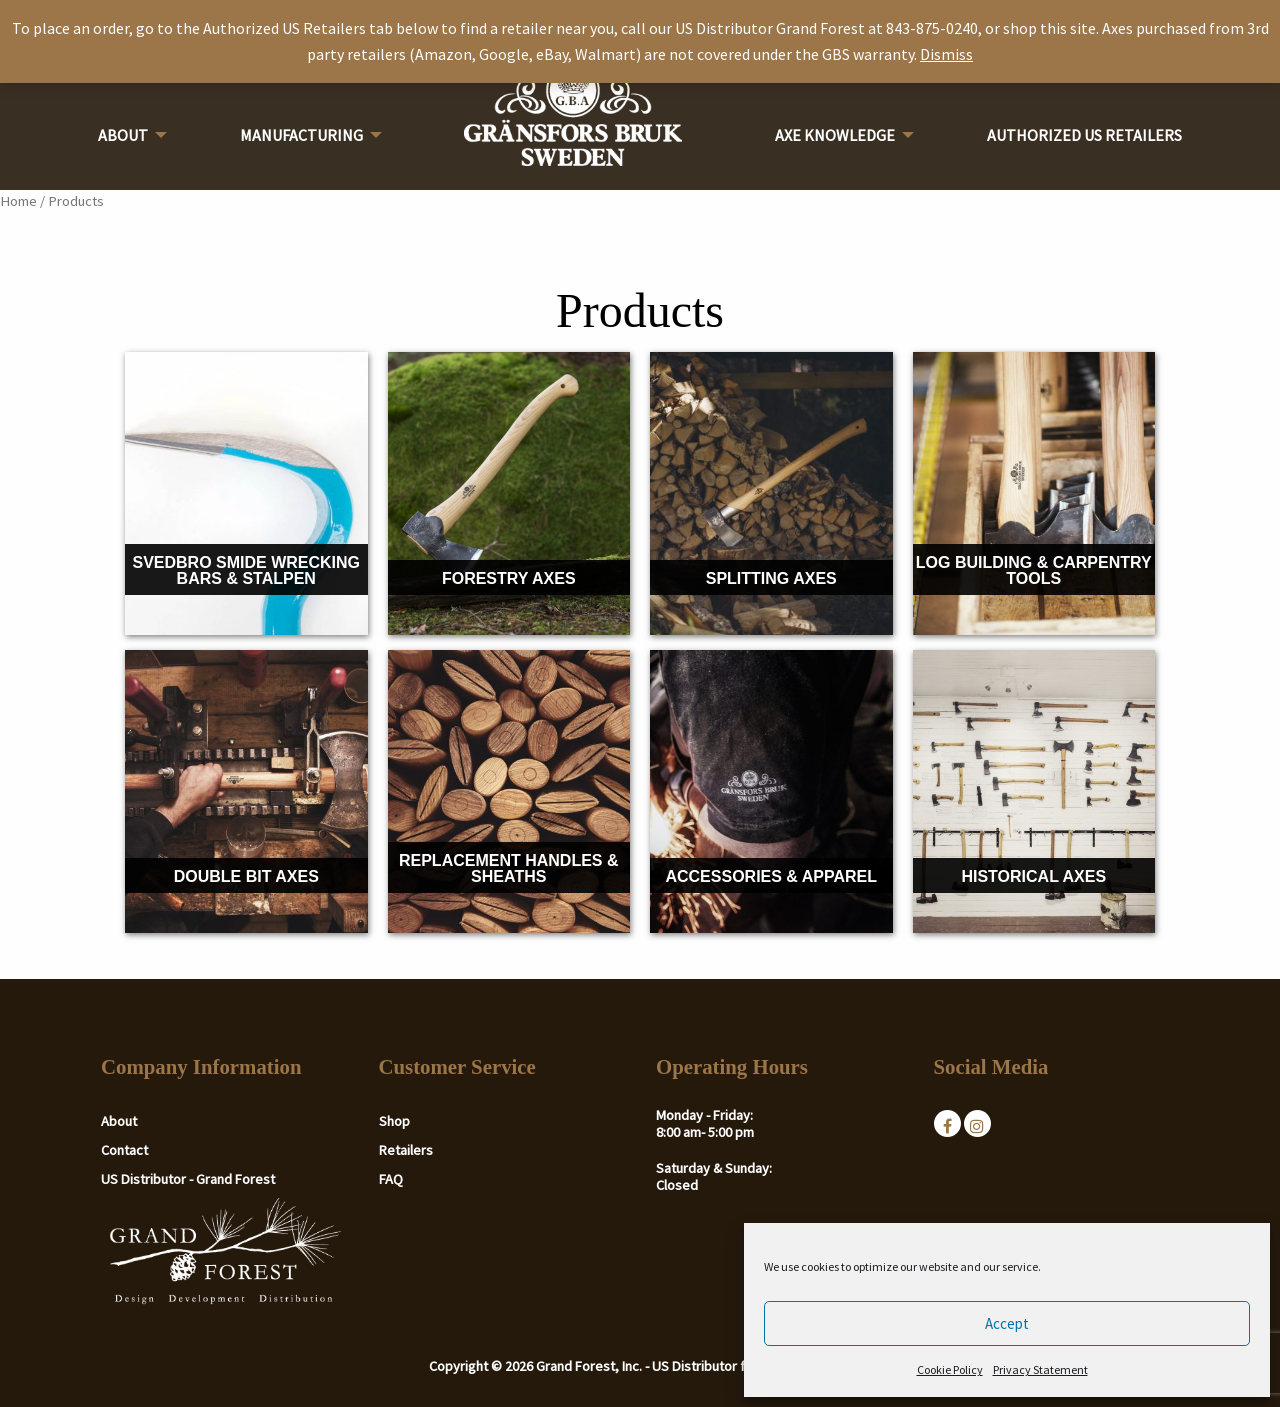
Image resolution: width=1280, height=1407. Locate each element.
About (123, 135)
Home (18, 201)
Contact (124, 1150)
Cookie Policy (950, 1369)
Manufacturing (301, 135)
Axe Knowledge (835, 135)
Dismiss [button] (946, 54)
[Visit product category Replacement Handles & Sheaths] (509, 791)
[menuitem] (127, 141)
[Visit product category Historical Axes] (1034, 791)
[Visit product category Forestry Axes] (509, 493)
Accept (1007, 1323)
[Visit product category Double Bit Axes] (246, 791)
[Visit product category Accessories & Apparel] (771, 791)
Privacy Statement (1040, 1369)
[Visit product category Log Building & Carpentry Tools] (1034, 493)
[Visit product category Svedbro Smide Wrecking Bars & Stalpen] (246, 493)
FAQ (391, 1179)
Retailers (406, 1150)
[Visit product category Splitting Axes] (771, 493)
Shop (394, 1121)
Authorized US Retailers (1084, 135)
